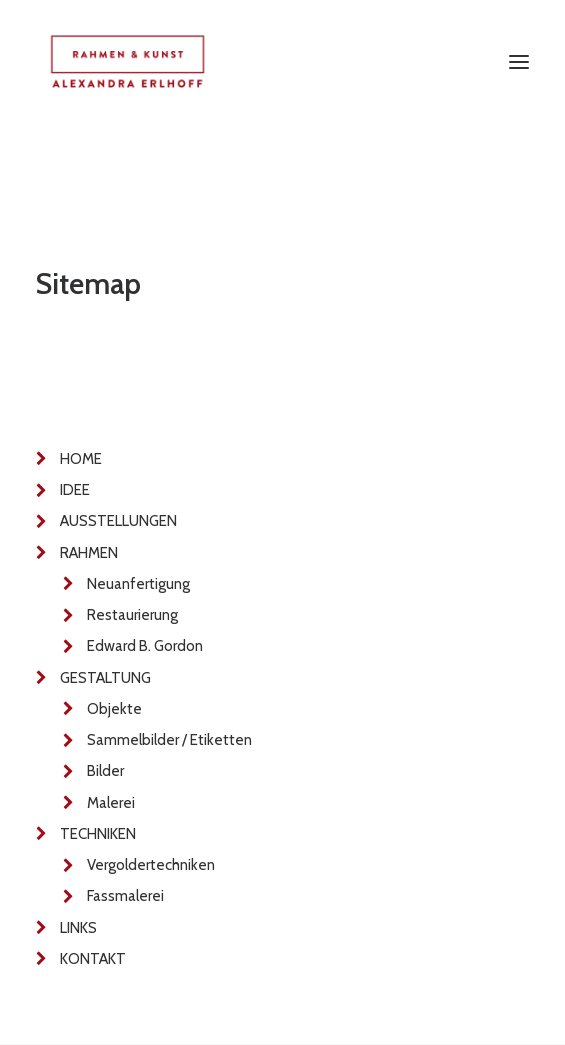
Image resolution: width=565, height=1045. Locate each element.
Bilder (105, 771)
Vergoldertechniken (151, 865)
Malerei (111, 803)
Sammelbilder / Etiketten (169, 740)
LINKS (78, 928)
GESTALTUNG (105, 678)
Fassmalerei (125, 896)
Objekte (114, 709)
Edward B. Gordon (145, 646)
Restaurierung (132, 615)
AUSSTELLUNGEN (118, 521)
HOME (81, 459)
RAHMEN (89, 553)
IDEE (75, 490)
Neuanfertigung (138, 584)
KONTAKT (93, 959)
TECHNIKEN (98, 834)
